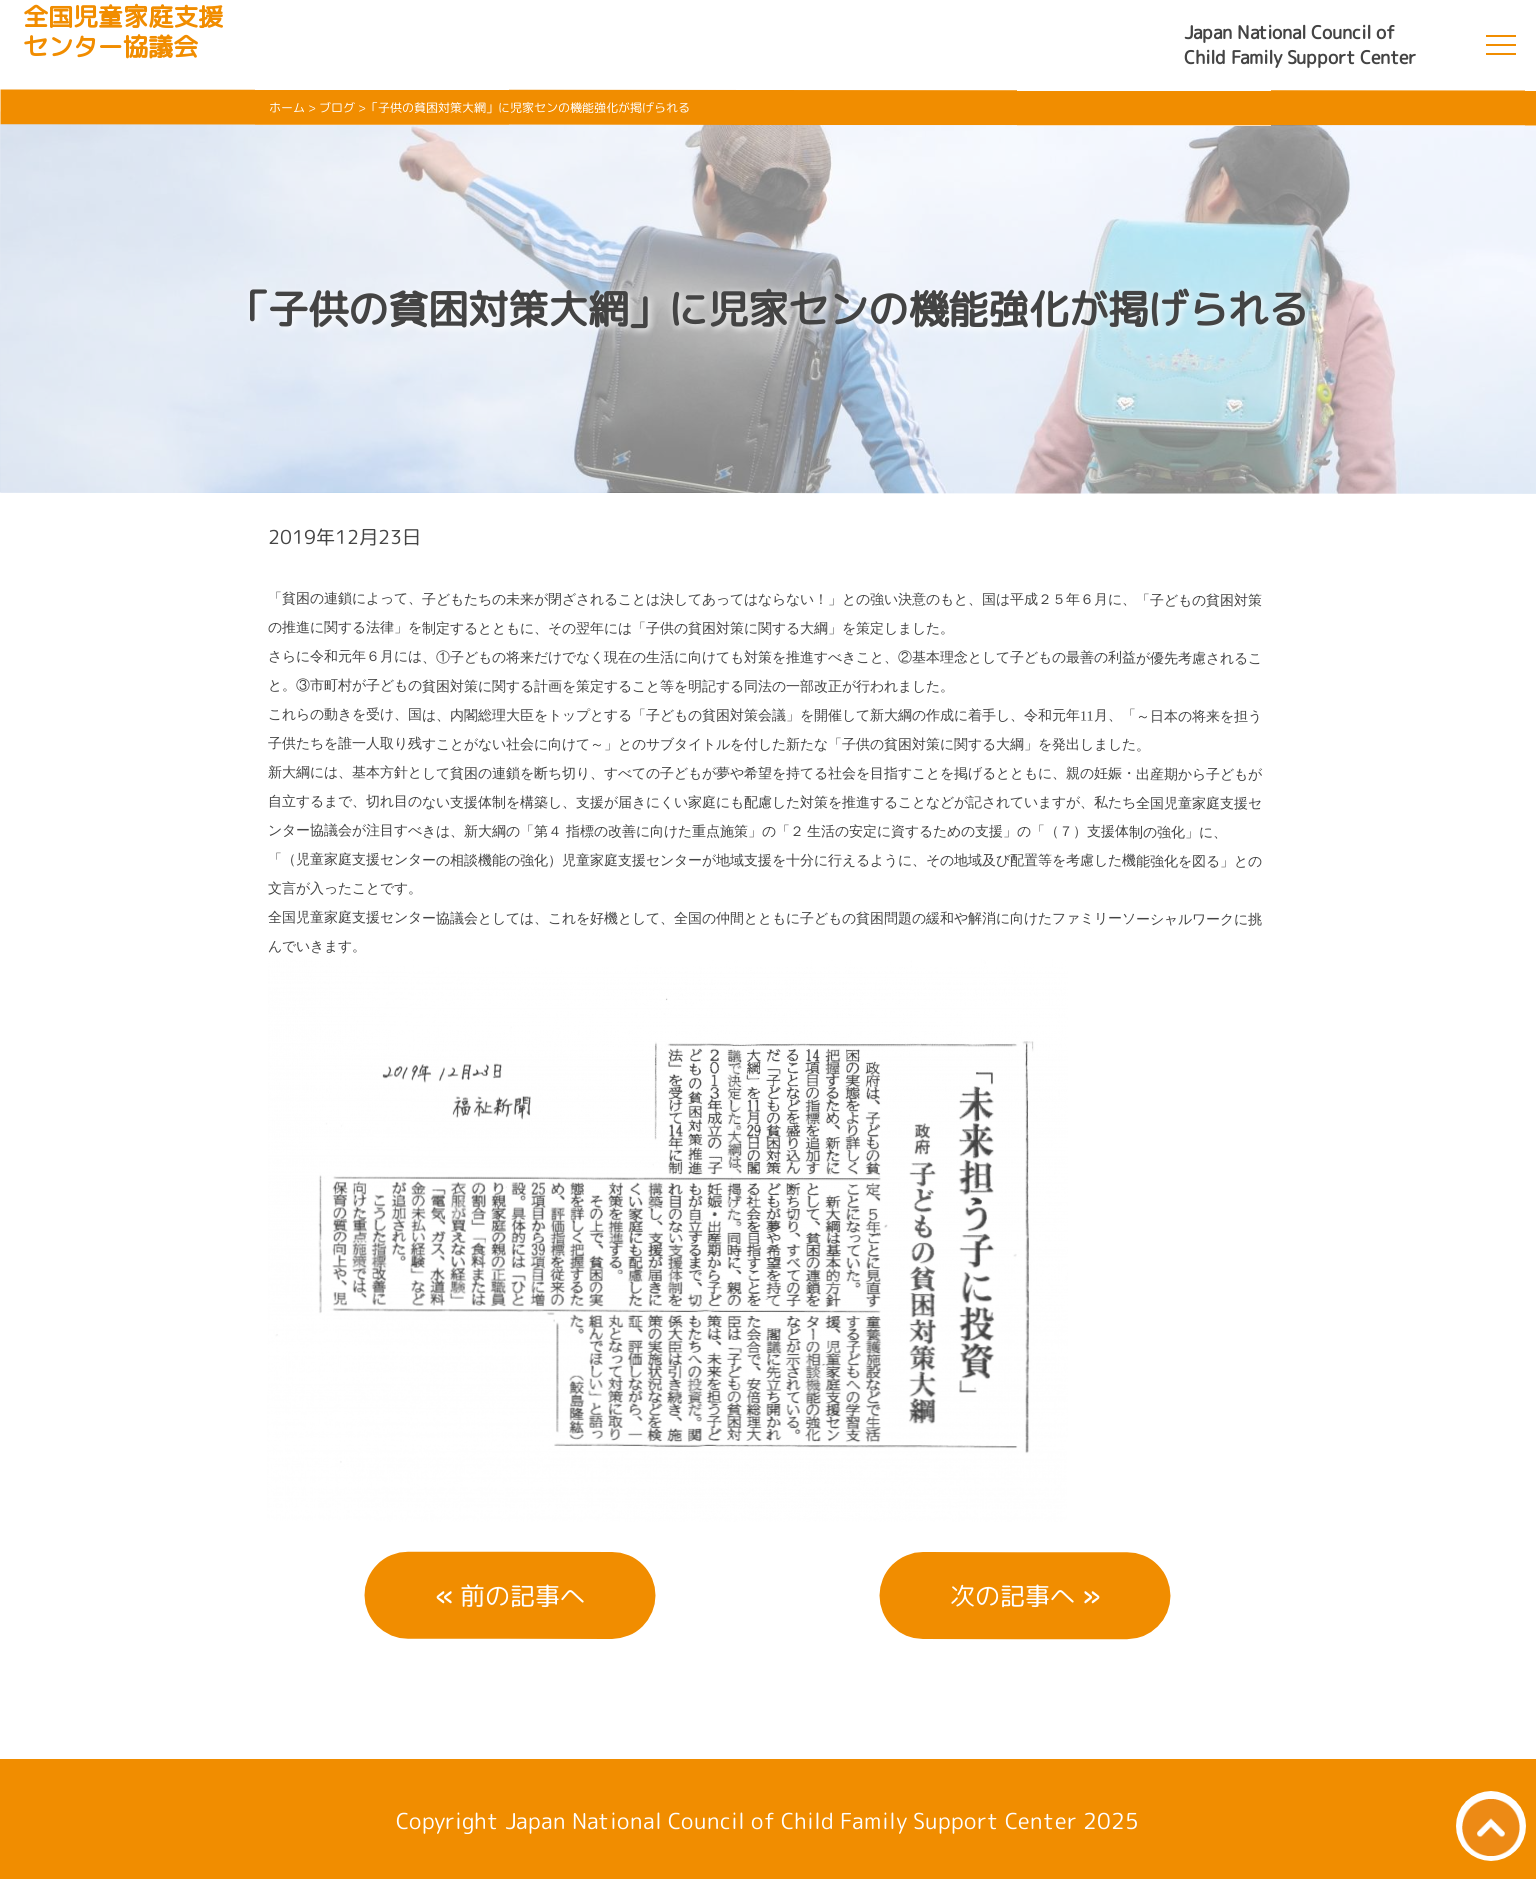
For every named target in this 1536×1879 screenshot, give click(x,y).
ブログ (337, 107)
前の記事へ (522, 1595)
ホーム (287, 107)
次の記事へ (1012, 1595)
